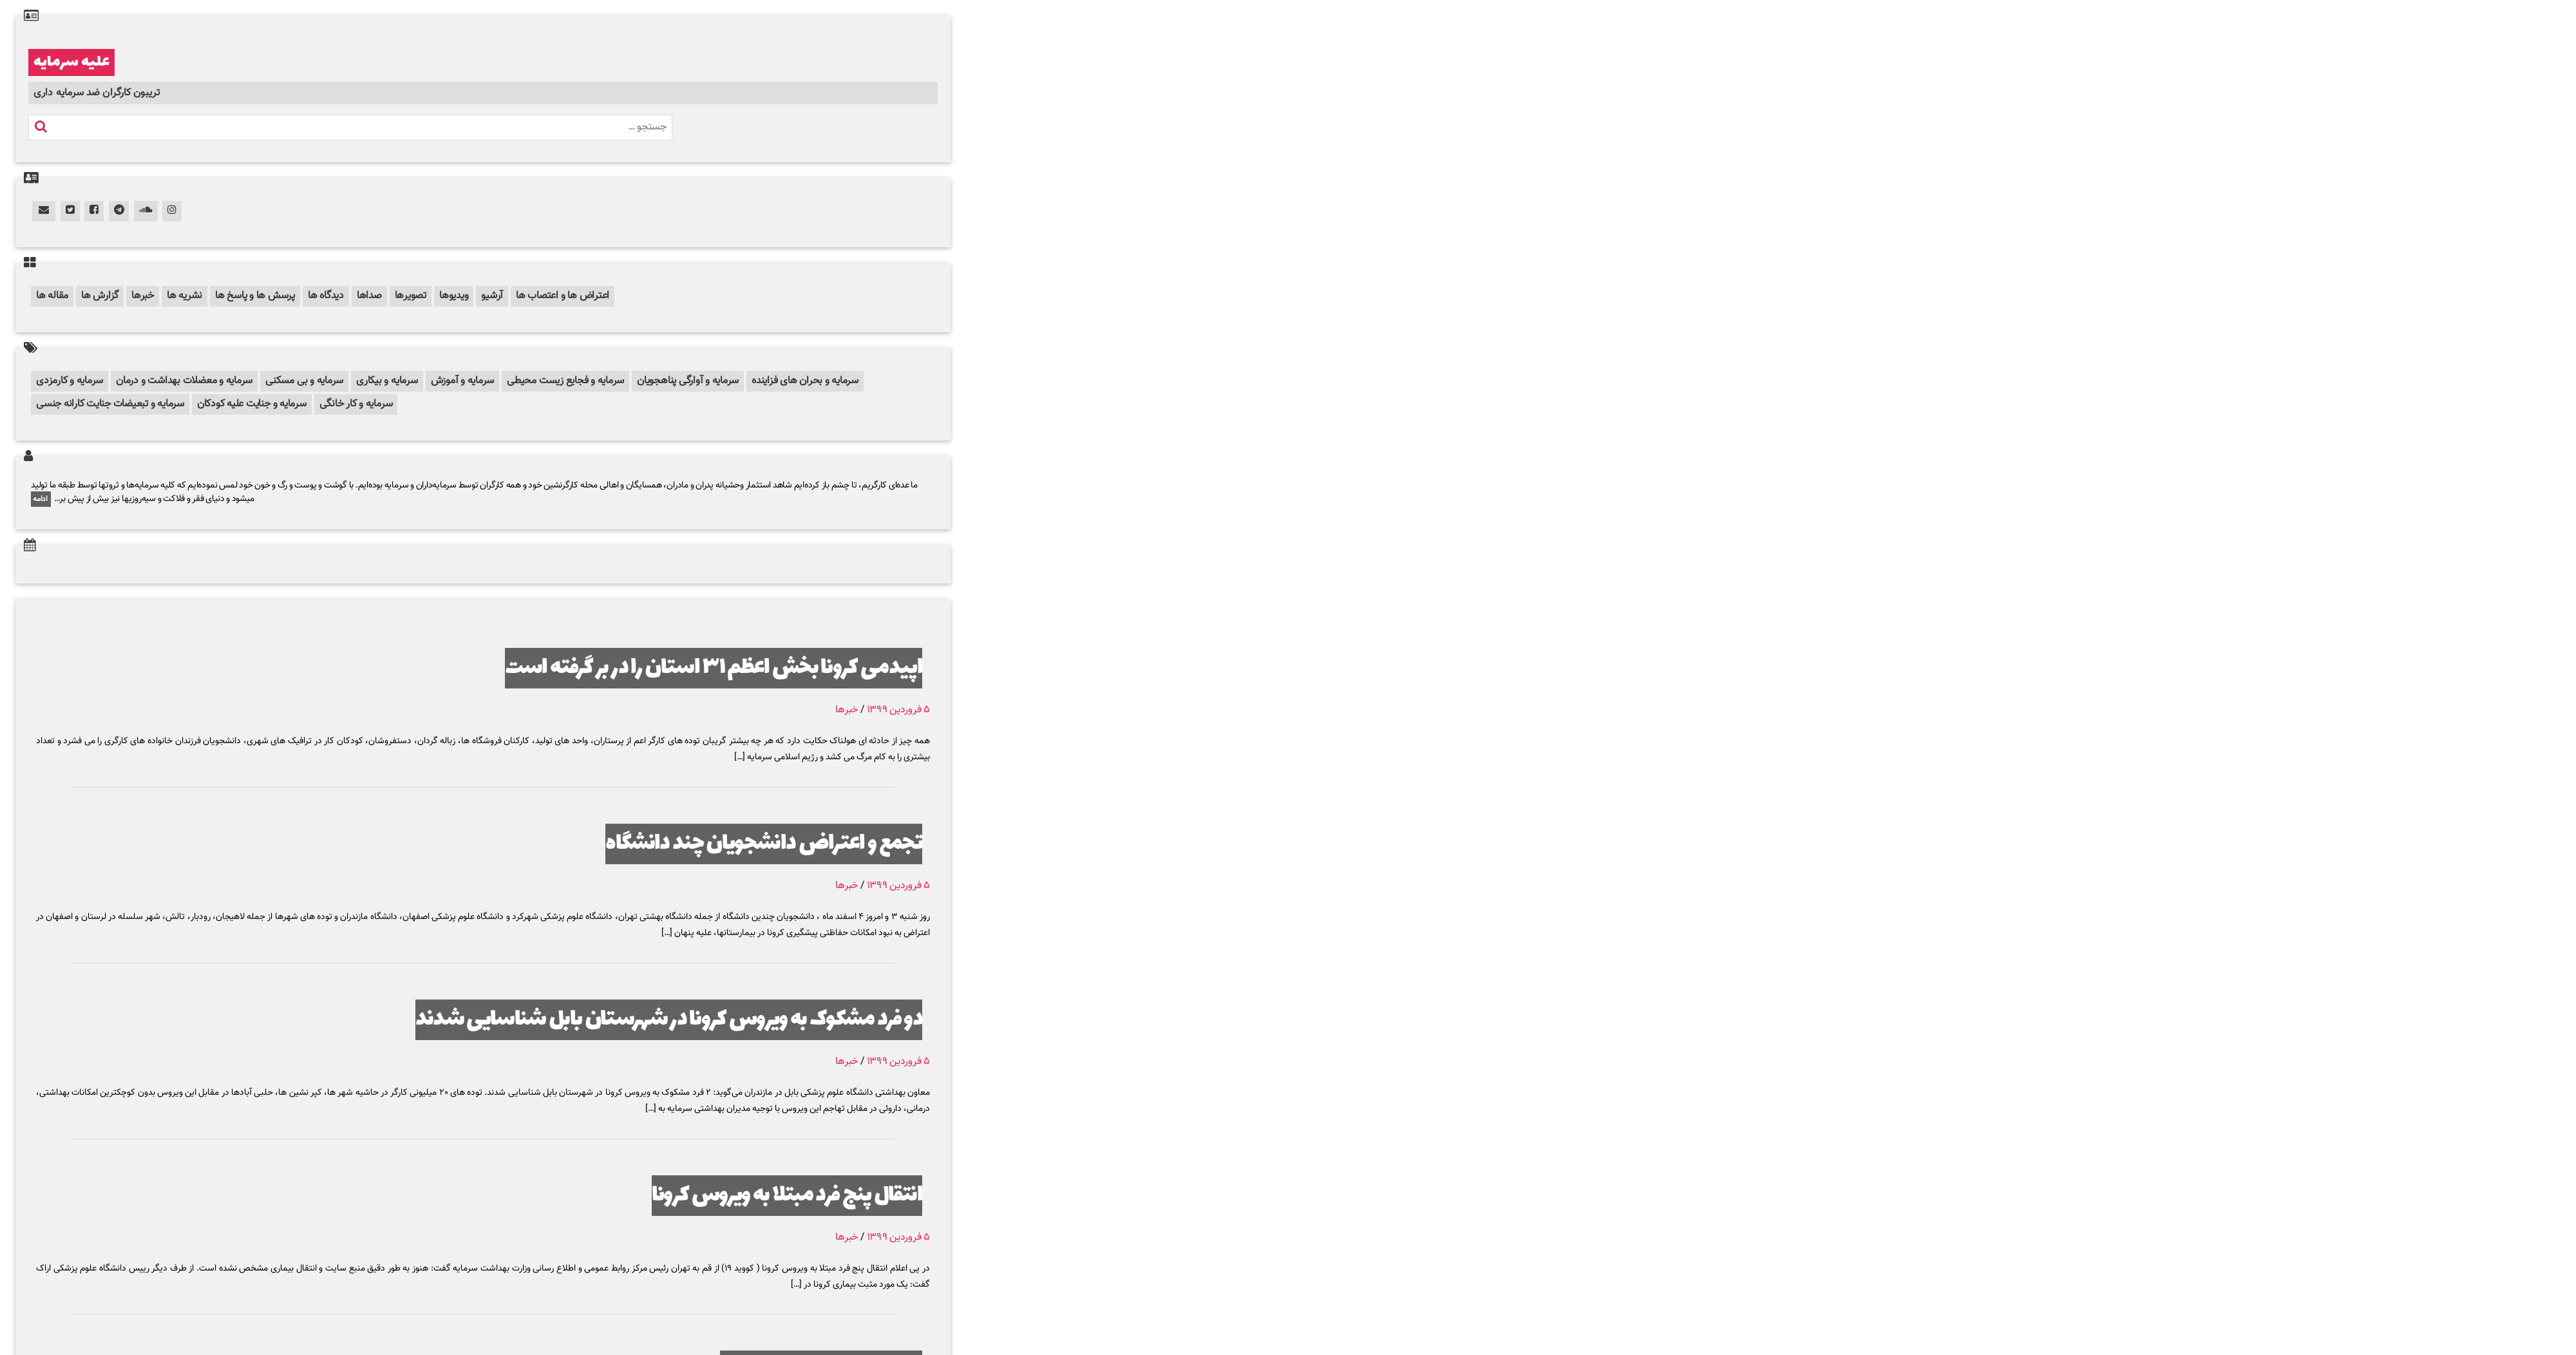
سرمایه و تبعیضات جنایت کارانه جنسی (110, 404)
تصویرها (410, 296)
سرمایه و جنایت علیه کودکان (252, 404)
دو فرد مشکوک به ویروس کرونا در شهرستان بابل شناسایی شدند (668, 1020)
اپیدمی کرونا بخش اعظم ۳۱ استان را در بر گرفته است (713, 668)
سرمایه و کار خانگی (356, 404)
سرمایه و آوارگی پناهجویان (688, 381)
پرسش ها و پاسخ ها (255, 296)
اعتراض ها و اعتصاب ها (562, 296)
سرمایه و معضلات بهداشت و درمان (184, 381)
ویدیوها (453, 296)
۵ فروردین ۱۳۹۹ (898, 710)
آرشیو (492, 296)
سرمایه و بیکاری (386, 381)
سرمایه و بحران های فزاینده (805, 381)
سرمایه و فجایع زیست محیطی (565, 381)
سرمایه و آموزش (463, 381)
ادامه (41, 499)
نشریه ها (184, 296)
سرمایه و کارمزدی (69, 381)
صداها (369, 296)
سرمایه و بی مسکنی (304, 381)
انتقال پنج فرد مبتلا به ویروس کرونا (787, 1195)
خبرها (142, 296)
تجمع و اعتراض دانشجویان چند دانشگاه (763, 844)
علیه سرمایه (71, 62)
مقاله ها (52, 296)
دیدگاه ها (326, 296)
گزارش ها (99, 296)
